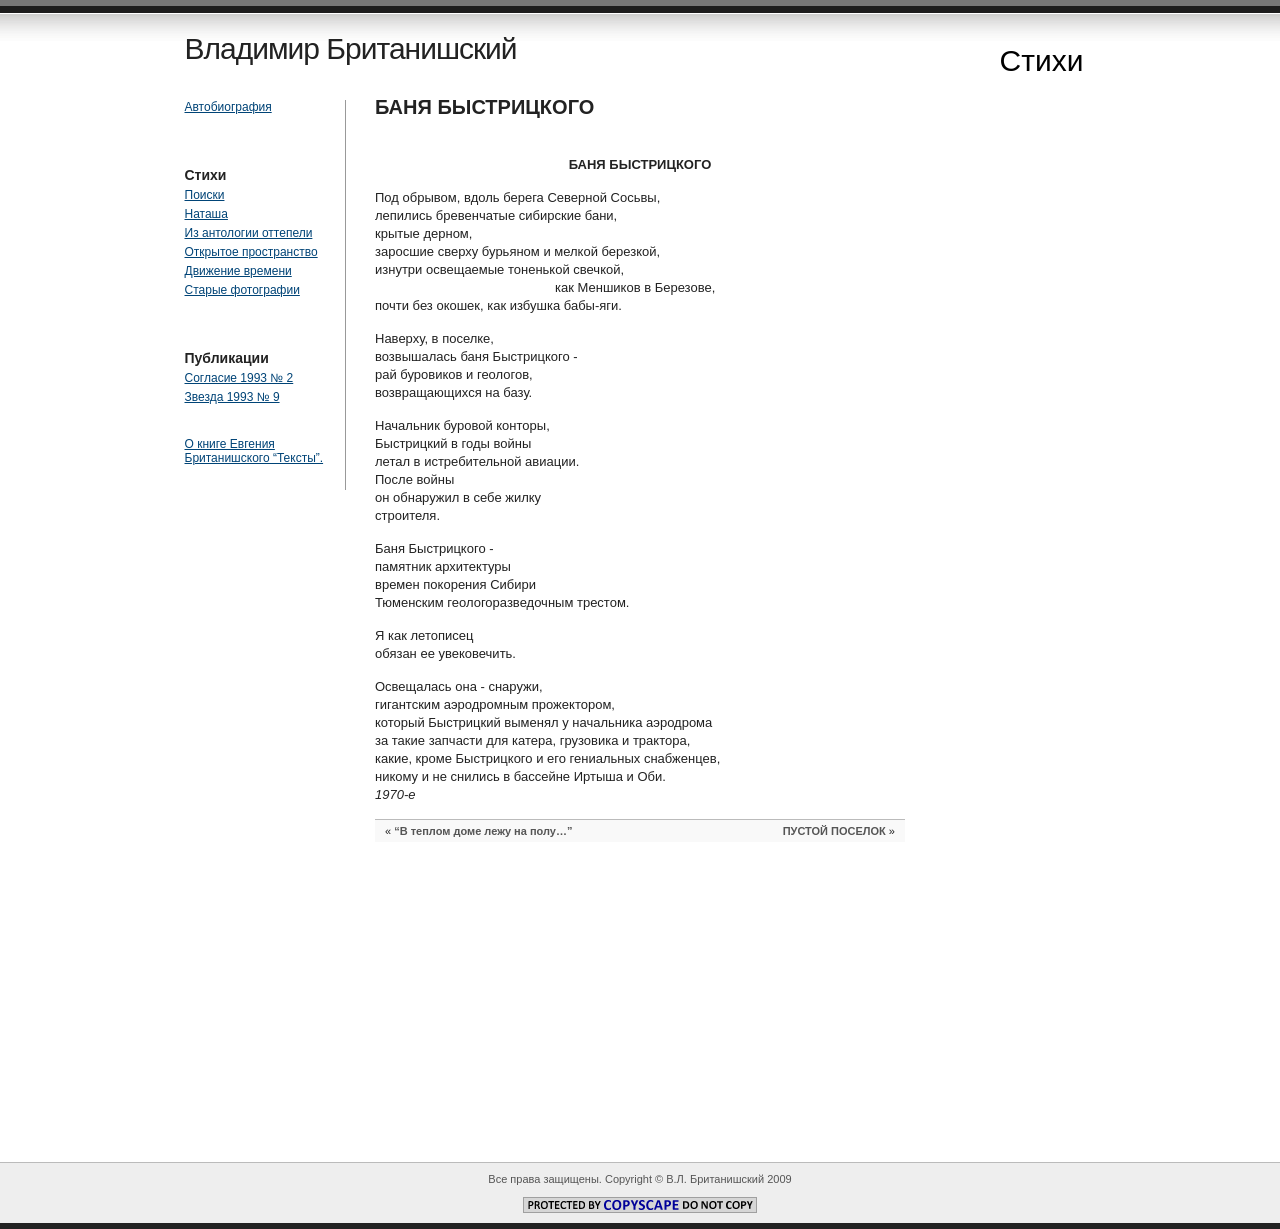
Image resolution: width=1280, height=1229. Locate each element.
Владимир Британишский (351, 48)
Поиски (205, 195)
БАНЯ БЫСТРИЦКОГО (484, 107)
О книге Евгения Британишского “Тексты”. (254, 451)
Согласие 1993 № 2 (239, 378)
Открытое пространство (251, 252)
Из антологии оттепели (249, 233)
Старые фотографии (242, 290)
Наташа (206, 214)
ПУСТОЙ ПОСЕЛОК (834, 831)
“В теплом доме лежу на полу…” (483, 831)
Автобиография (228, 107)
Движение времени (238, 271)
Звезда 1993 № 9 (232, 397)
